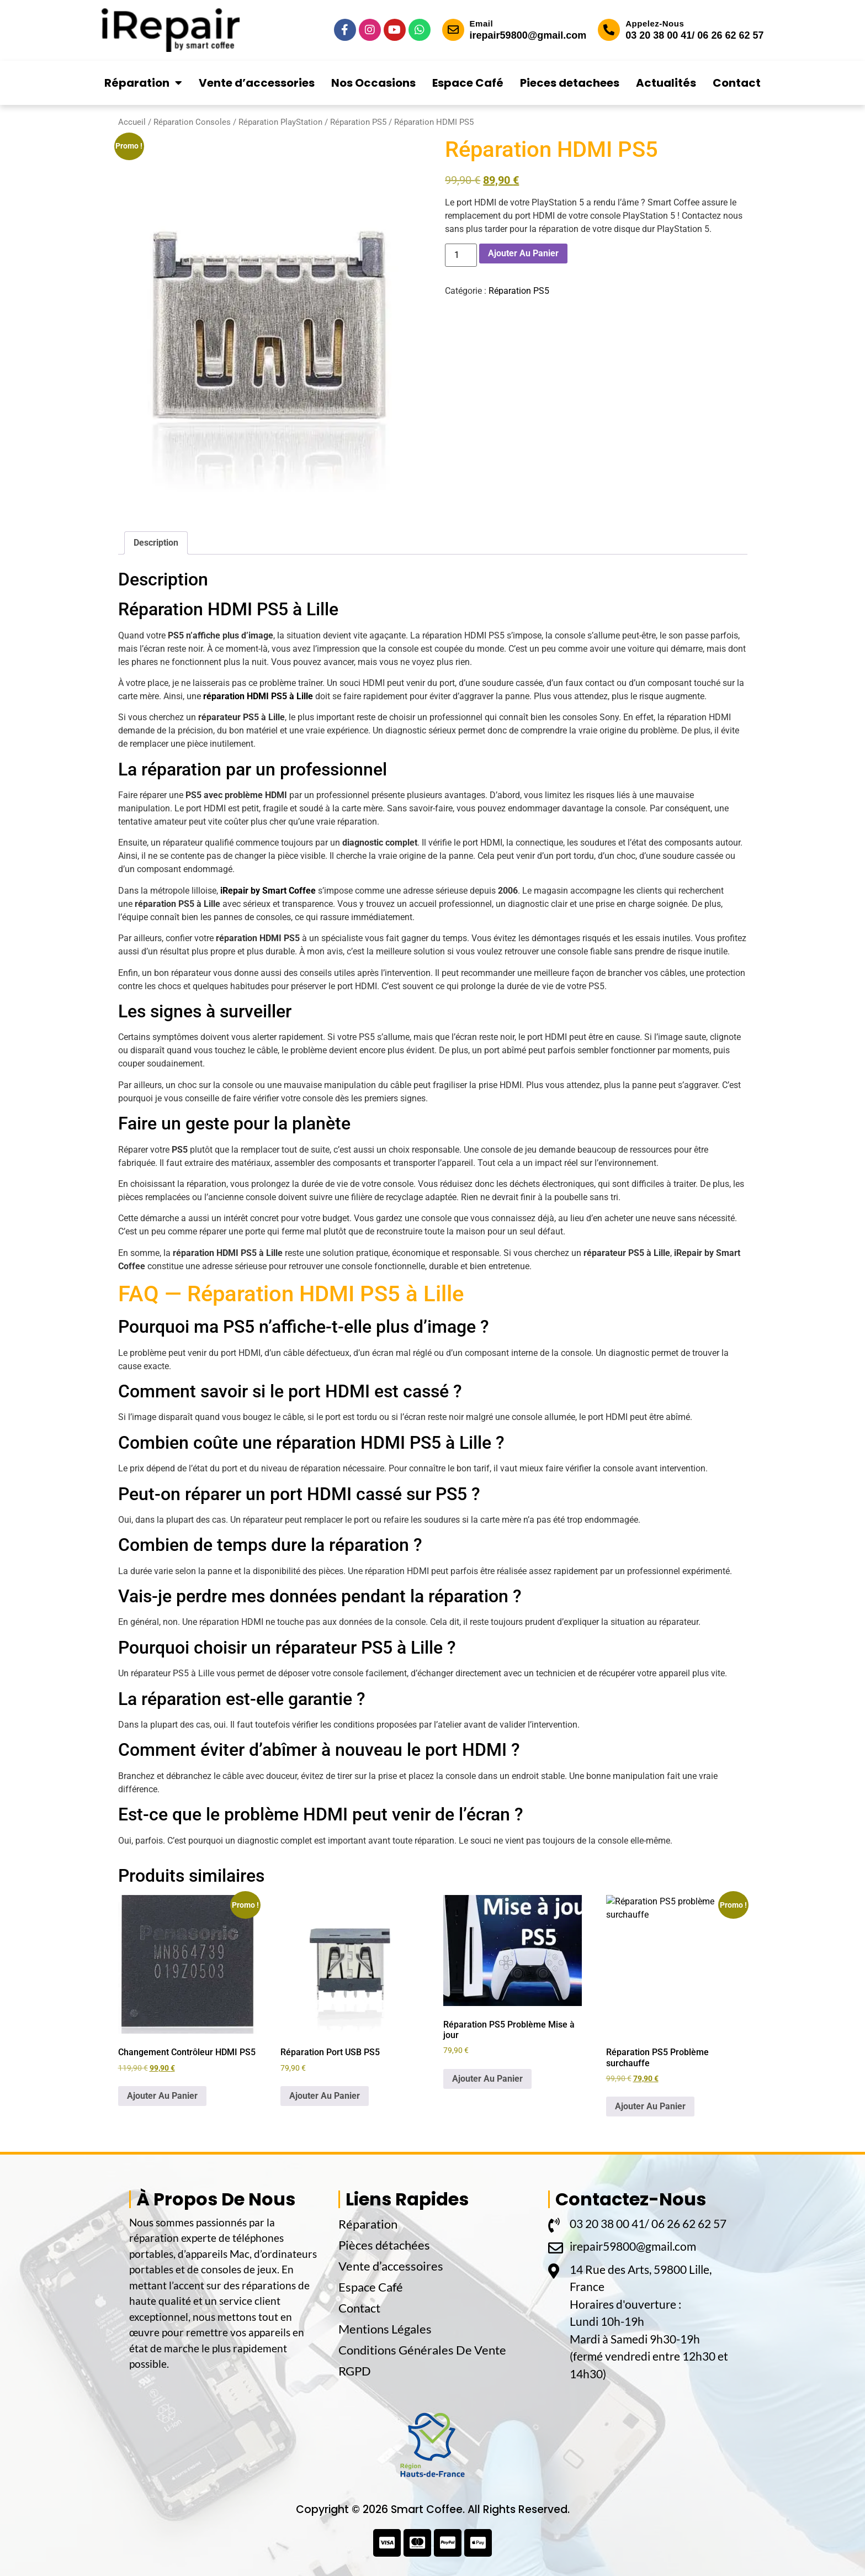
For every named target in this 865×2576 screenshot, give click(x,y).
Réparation (143, 83)
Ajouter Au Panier (523, 253)
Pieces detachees (569, 83)
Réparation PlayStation (280, 122)
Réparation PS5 (358, 122)
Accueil (132, 122)
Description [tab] (156, 542)
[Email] (453, 30)
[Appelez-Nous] (609, 30)
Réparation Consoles (192, 122)
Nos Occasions (373, 83)
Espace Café (467, 83)
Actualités (666, 83)
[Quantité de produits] (461, 255)
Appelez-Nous (654, 23)
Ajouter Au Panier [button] (162, 2096)
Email (481, 23)
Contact (737, 83)
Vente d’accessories (257, 83)
